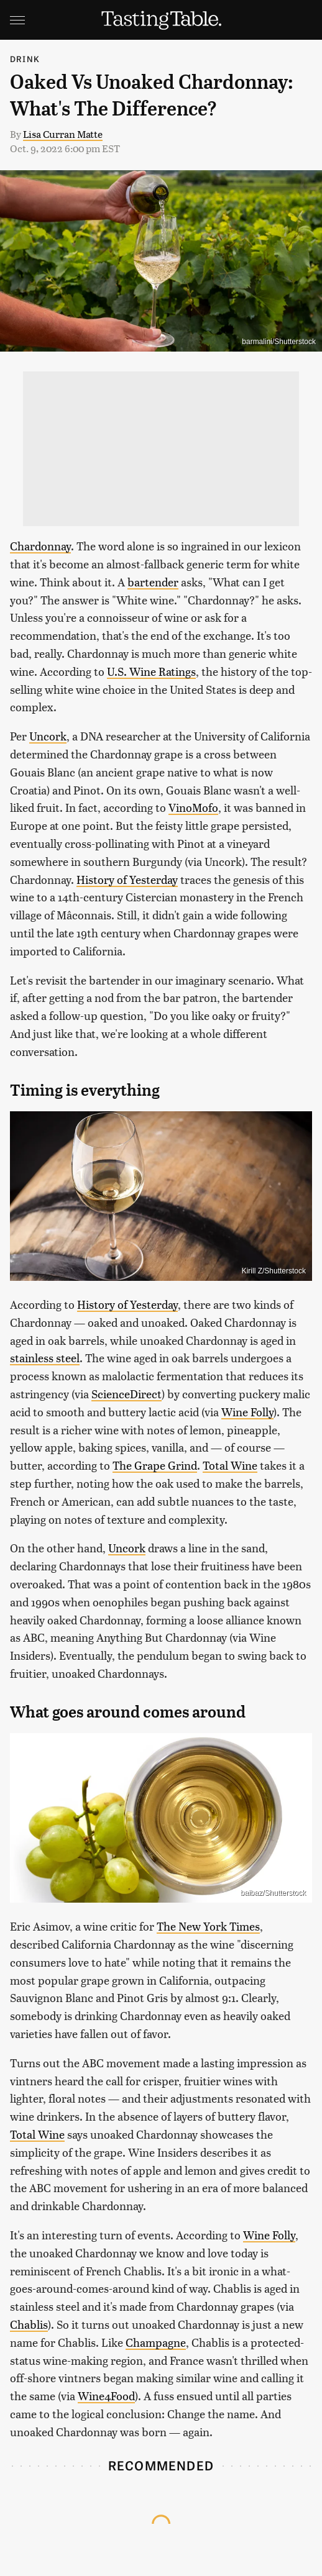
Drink (25, 59)
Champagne (156, 2342)
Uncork (48, 736)
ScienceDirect (126, 1393)
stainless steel (45, 1357)
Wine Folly (247, 1411)
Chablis (29, 2324)
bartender (152, 581)
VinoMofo (193, 807)
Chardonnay (40, 545)
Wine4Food (106, 2395)
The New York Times (208, 1926)
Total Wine (230, 1465)
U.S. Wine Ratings (151, 671)
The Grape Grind (155, 1465)
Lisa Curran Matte (63, 134)
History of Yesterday (127, 879)
